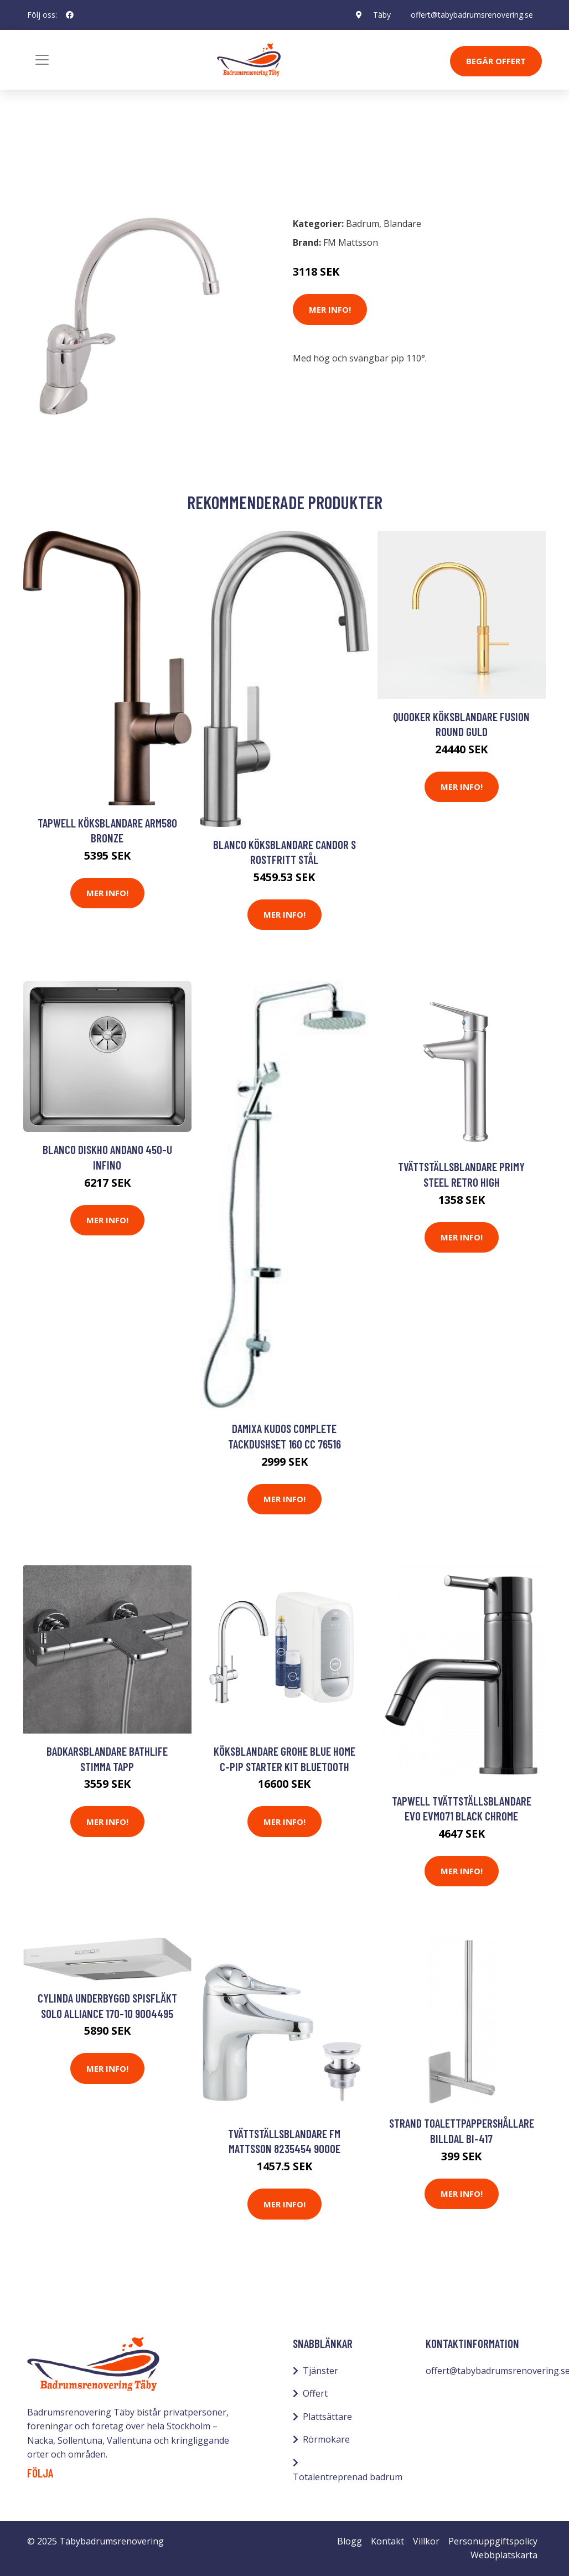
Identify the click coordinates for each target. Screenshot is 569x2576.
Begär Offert (496, 60)
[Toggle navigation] (42, 59)
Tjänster (320, 2371)
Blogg (349, 2541)
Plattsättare (327, 2417)
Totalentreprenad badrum (347, 2477)
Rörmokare (326, 2439)
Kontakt (387, 2541)
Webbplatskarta (503, 2555)
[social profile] (69, 14)
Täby (382, 14)
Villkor (426, 2541)
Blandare (104, 159)
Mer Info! (330, 309)
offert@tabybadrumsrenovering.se (472, 14)
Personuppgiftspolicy (492, 2541)
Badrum (56, 159)
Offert (315, 2393)
